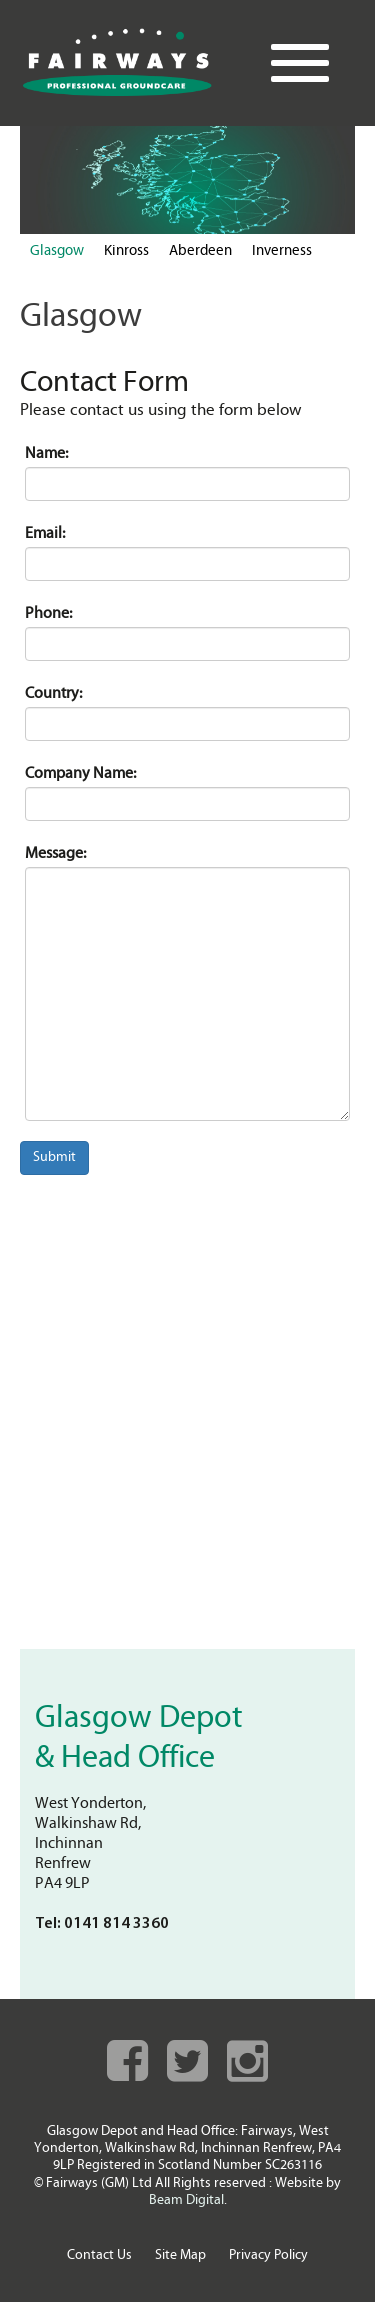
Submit (54, 1157)
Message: (55, 854)
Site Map (180, 2255)
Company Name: (80, 774)
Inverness (282, 251)
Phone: (48, 614)
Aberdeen (200, 251)
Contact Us (99, 2255)
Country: (53, 694)
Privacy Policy (268, 2255)
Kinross (126, 251)
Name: (46, 454)
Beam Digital (186, 2200)
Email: (45, 534)
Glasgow (57, 251)
